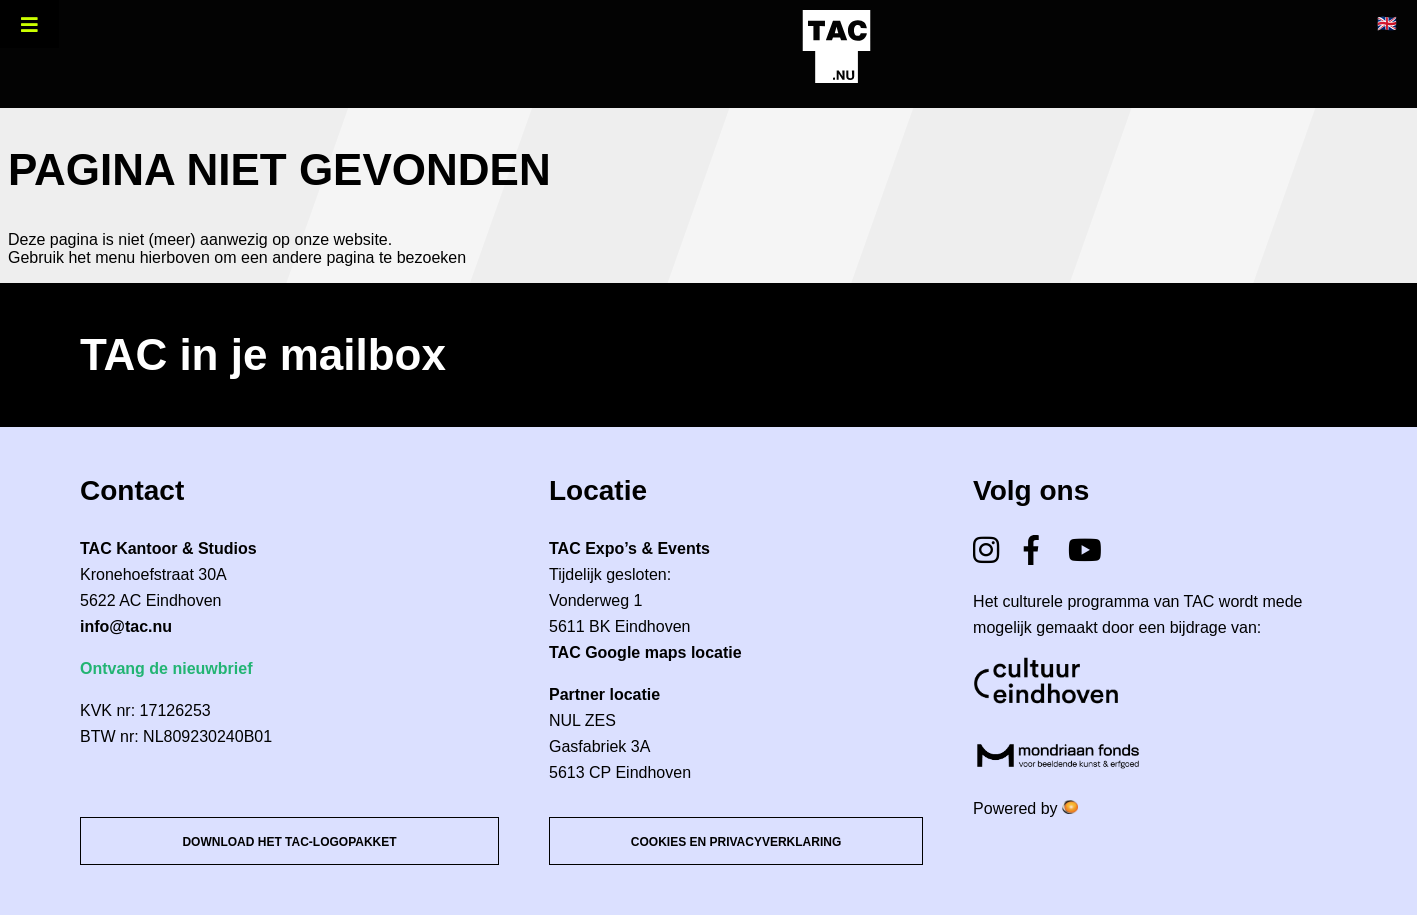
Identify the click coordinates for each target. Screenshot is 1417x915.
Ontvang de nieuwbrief (166, 668)
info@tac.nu (126, 626)
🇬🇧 (1387, 23)
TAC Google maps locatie (645, 652)
